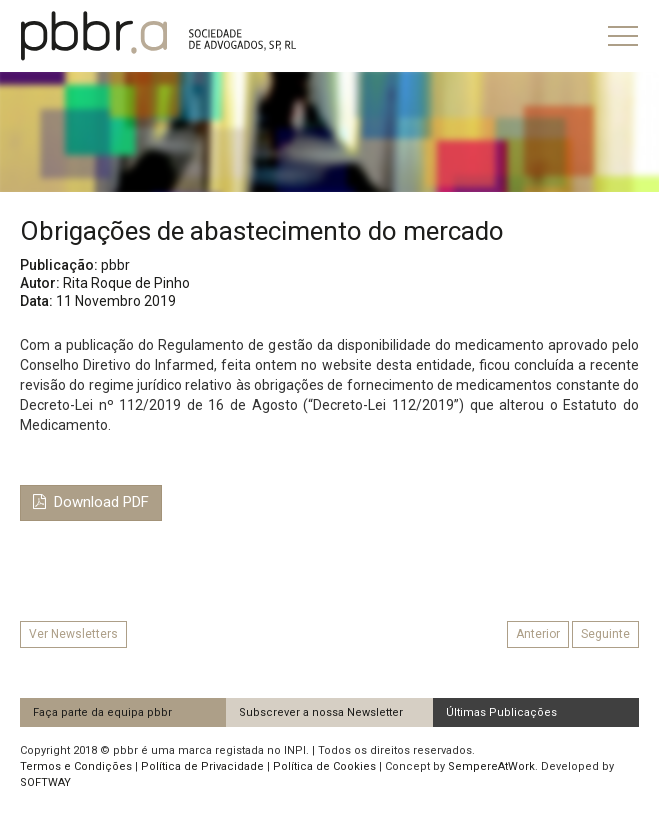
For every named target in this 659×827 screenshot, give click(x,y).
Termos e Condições (76, 766)
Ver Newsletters (73, 634)
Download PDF (91, 502)
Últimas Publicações (501, 712)
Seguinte (605, 634)
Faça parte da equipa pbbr (102, 712)
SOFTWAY (45, 782)
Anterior (538, 634)
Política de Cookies (324, 766)
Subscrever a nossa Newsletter (321, 712)
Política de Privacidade (202, 766)
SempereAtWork (491, 766)
